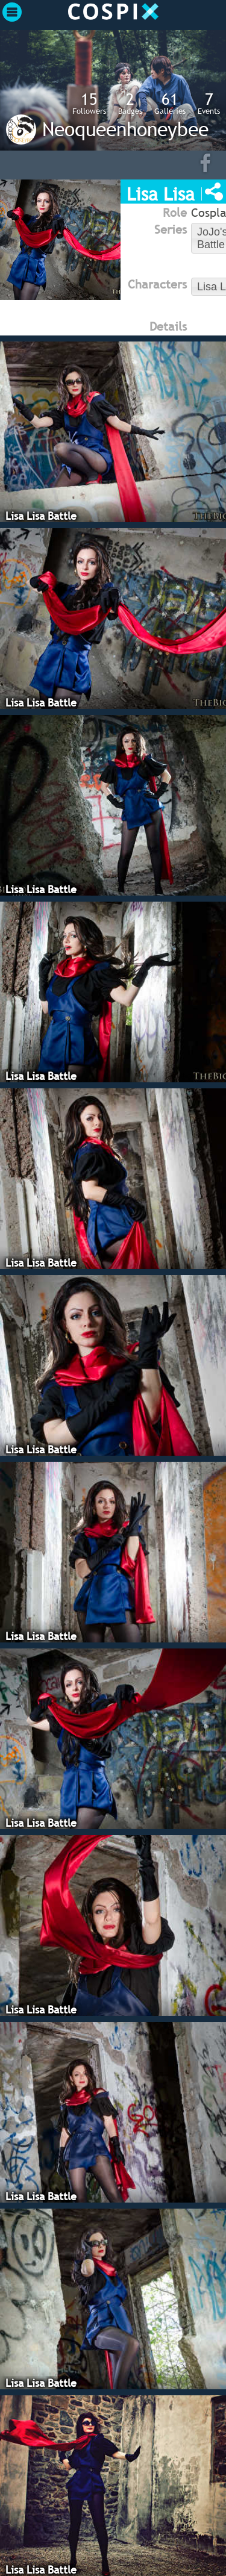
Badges (130, 103)
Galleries (170, 103)
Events (209, 103)
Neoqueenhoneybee (125, 129)
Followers (89, 103)
